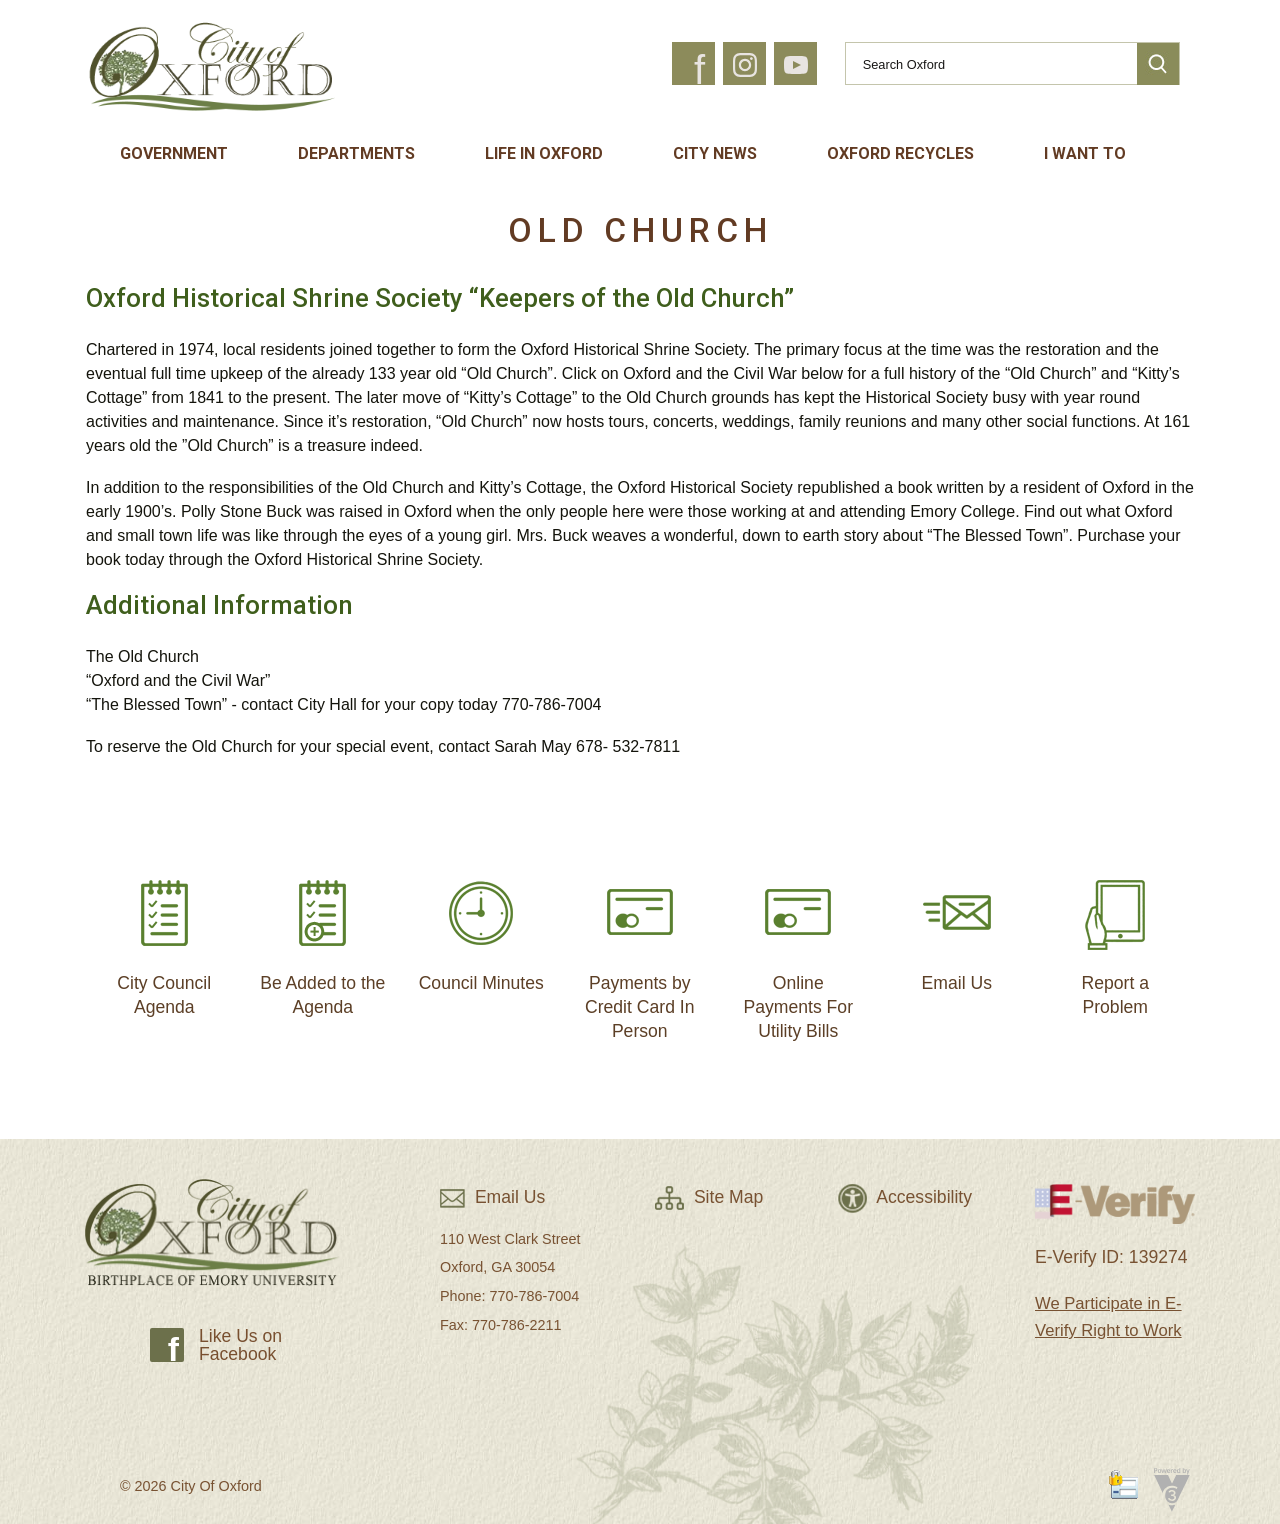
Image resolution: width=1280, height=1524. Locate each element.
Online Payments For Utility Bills (798, 951)
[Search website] (983, 64)
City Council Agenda (164, 939)
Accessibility (905, 1197)
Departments (356, 153)
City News (715, 153)
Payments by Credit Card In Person (640, 951)
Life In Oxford (544, 153)
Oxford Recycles (900, 153)
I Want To (1085, 153)
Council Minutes (481, 927)
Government (174, 153)
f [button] (699, 70)
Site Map (709, 1197)
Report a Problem (1115, 939)
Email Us (957, 927)
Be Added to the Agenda (322, 939)
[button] (1158, 64)
